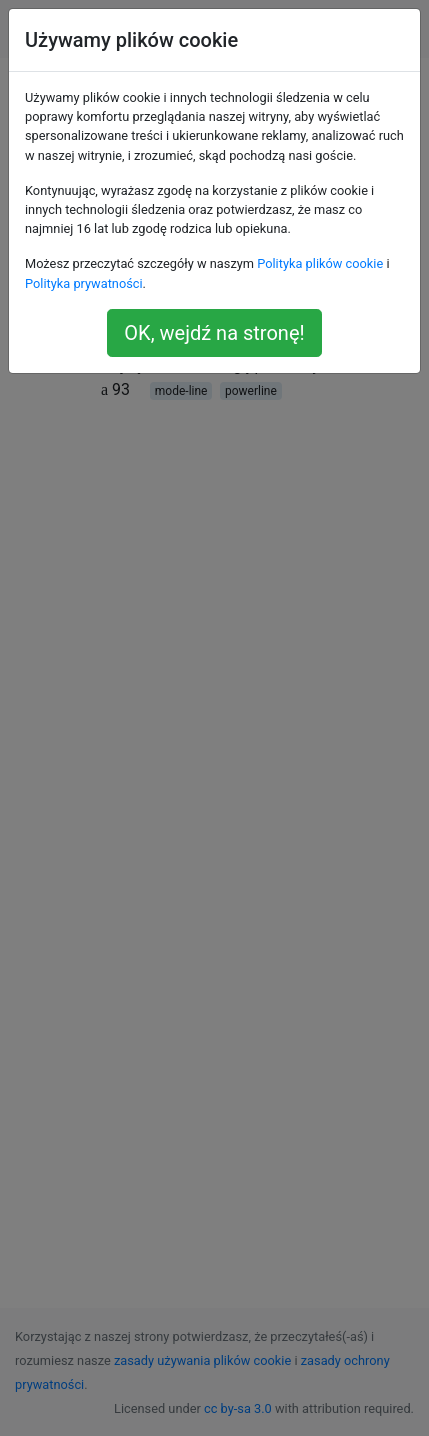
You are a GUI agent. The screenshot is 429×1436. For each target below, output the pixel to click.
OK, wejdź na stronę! (214, 333)
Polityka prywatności (84, 283)
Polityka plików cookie (320, 263)
